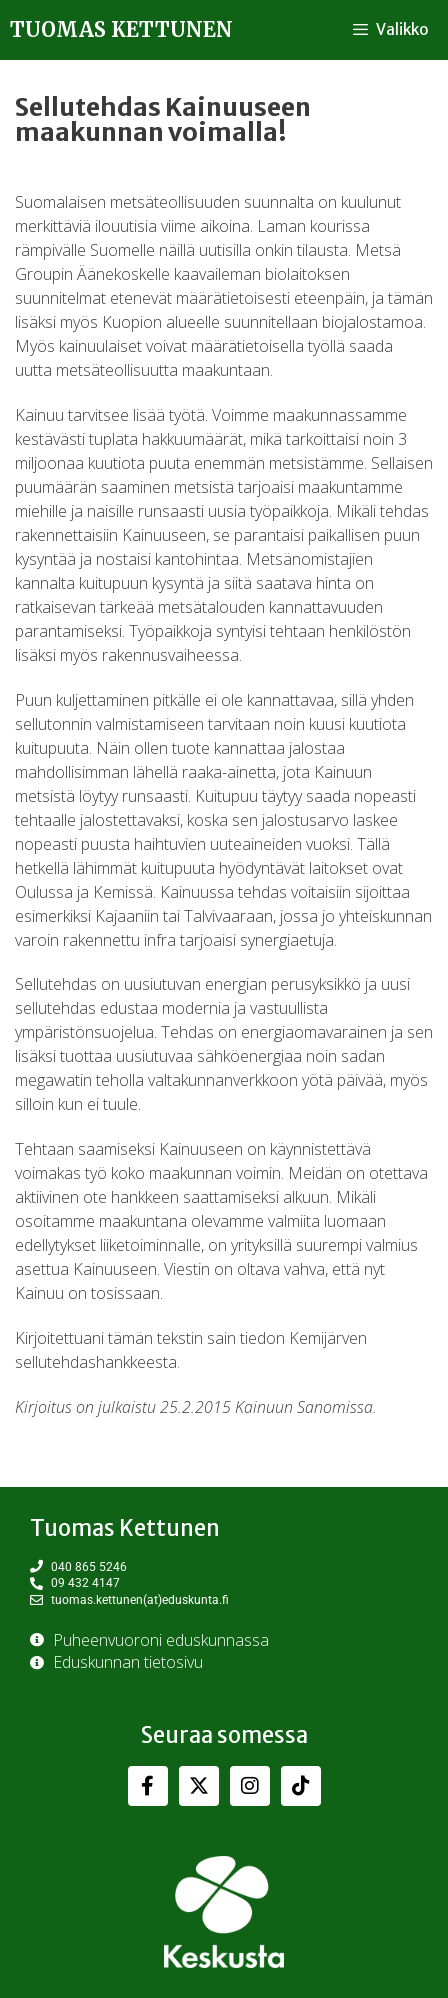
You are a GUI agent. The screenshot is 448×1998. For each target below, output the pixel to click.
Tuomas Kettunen (121, 29)
